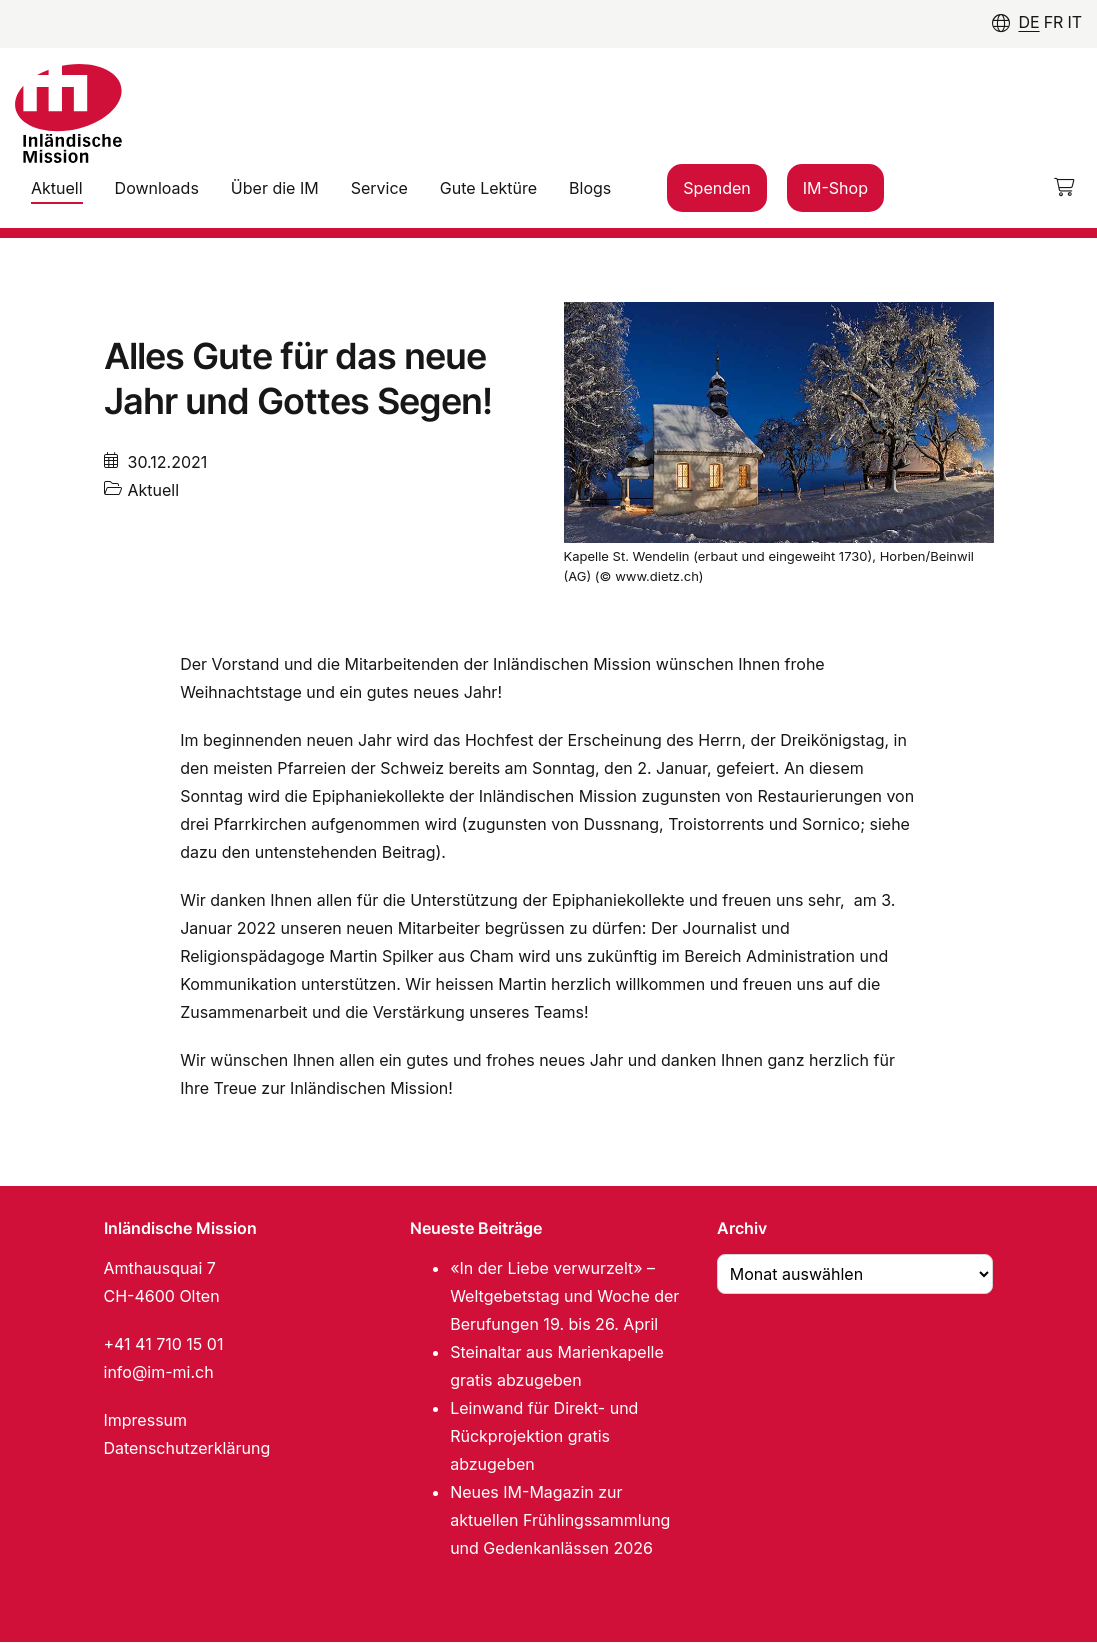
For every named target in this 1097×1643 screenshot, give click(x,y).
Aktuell (57, 188)
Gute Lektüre (488, 188)
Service (379, 188)
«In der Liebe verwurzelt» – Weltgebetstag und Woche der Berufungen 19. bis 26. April (564, 1296)
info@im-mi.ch (159, 1372)
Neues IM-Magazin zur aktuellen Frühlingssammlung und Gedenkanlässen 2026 (560, 1520)
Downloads (157, 188)
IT (1074, 22)
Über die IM (275, 188)
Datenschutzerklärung (187, 1448)
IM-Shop (835, 188)
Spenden (716, 188)
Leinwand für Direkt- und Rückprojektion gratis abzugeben (544, 1436)
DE (1028, 22)
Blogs (590, 188)
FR (1054, 22)
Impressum (146, 1420)
